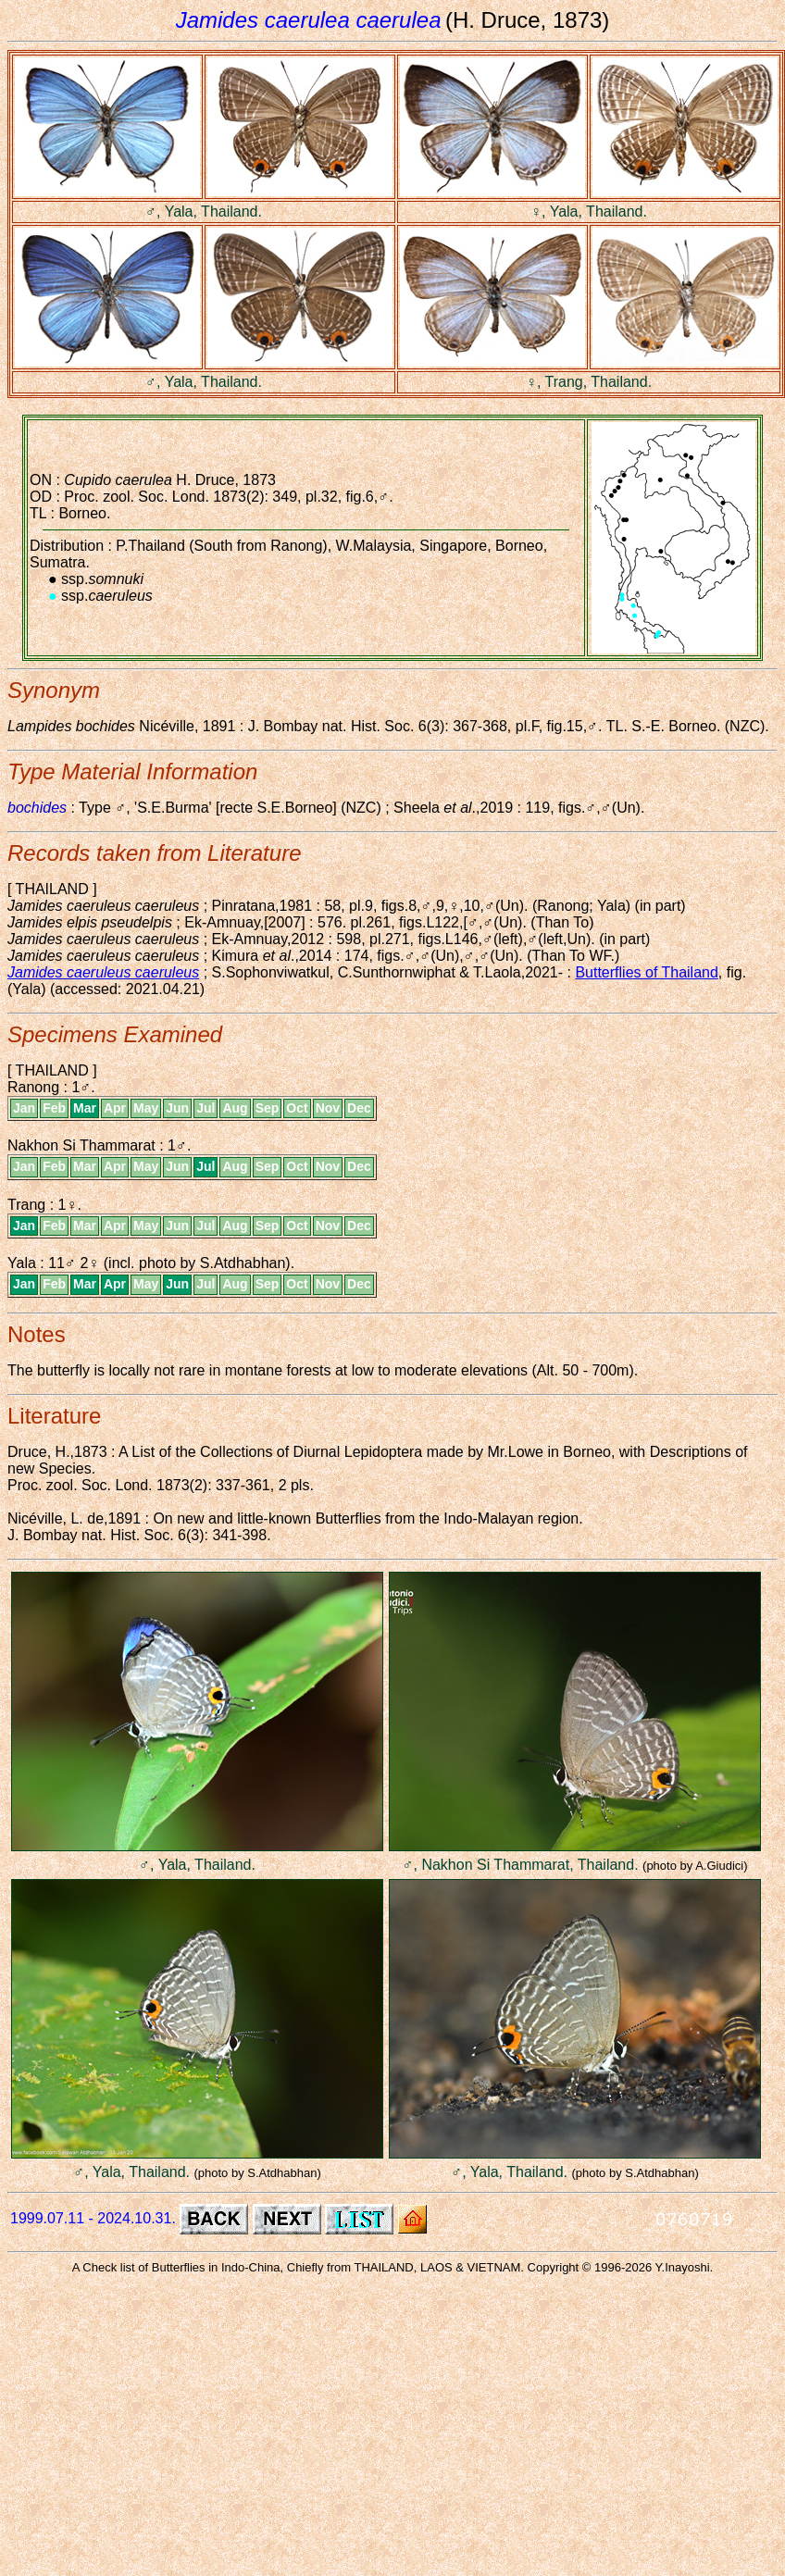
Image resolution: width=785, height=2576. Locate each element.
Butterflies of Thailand (646, 972)
